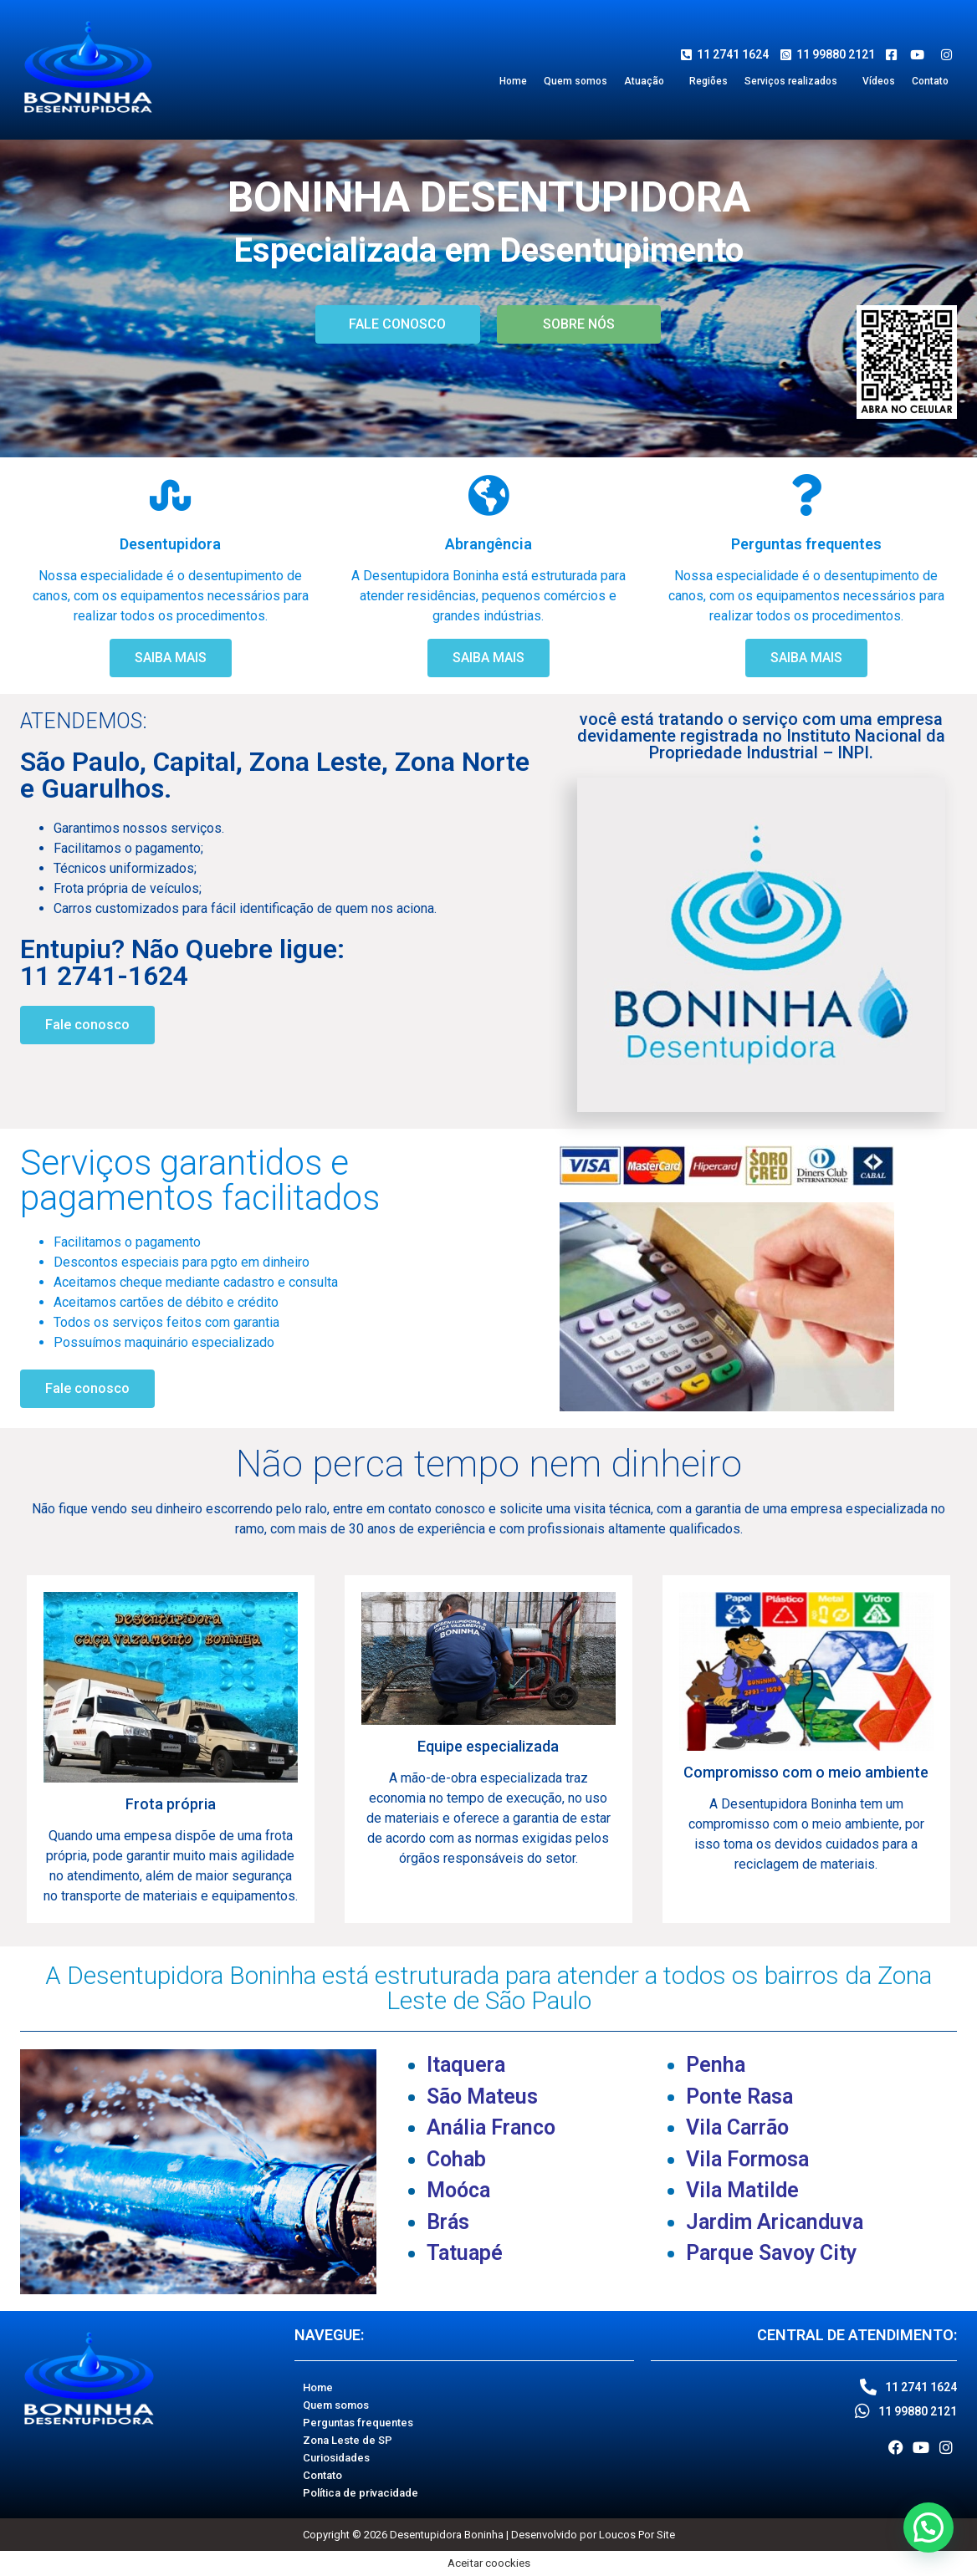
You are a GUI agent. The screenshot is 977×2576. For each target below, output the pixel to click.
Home (513, 81)
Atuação (644, 81)
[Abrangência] (488, 495)
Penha (715, 2065)
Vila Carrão (737, 2127)
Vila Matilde (742, 2190)
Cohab (456, 2159)
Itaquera (466, 2065)
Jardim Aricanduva (774, 2222)
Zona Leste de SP (347, 2440)
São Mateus (482, 2096)
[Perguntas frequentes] (806, 495)
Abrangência (488, 544)
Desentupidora (170, 544)
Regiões (708, 81)
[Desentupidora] (171, 495)
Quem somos (575, 81)
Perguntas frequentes (806, 544)
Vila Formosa (747, 2159)
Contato (930, 81)
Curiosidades (336, 2457)
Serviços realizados (790, 81)
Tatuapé (465, 2253)
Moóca (458, 2190)
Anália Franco (491, 2127)
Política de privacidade (360, 2493)
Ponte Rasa (739, 2096)
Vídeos (878, 81)
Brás (448, 2222)
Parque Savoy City (771, 2253)
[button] (648, 81)
